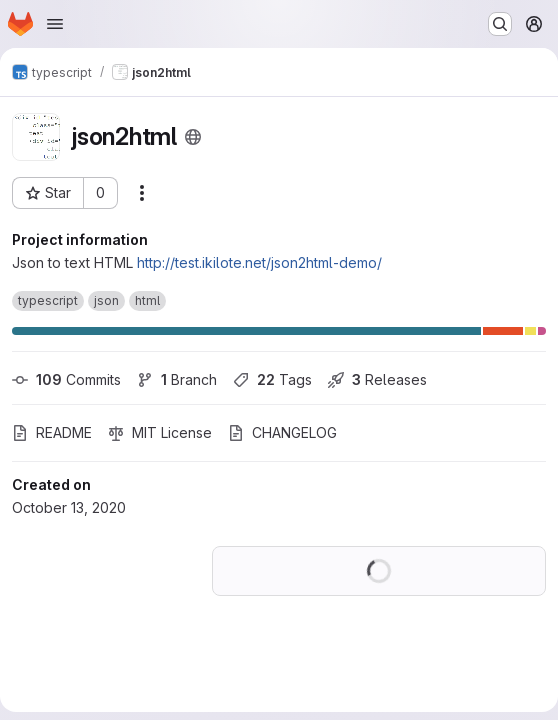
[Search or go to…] (500, 24)
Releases (377, 379)
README (52, 432)
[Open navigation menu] (55, 24)
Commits (66, 379)
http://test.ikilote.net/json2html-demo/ (259, 262)
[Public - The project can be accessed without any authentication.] (193, 137)
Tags (272, 379)
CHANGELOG (282, 432)
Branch (177, 379)
